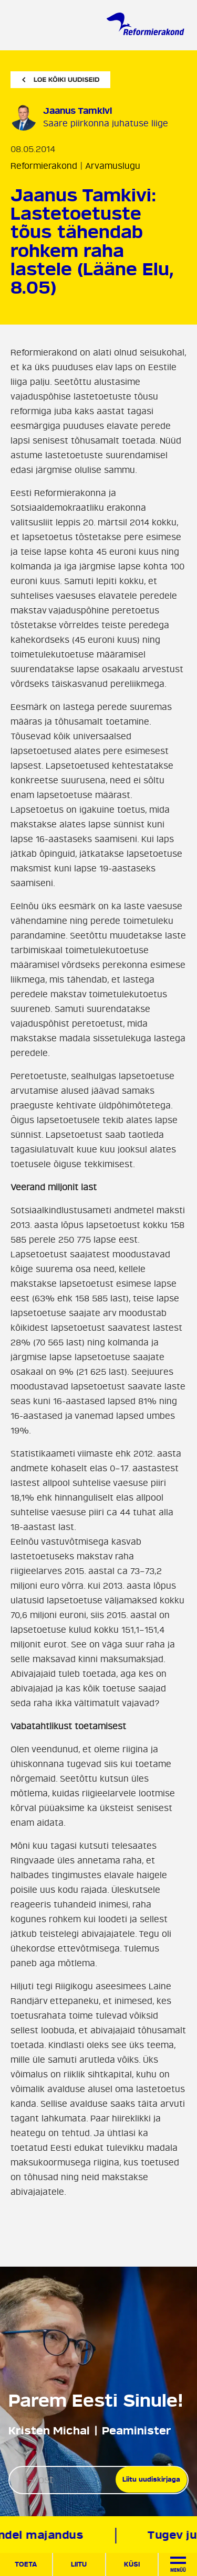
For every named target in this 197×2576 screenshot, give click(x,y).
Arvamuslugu (112, 166)
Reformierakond (44, 166)
